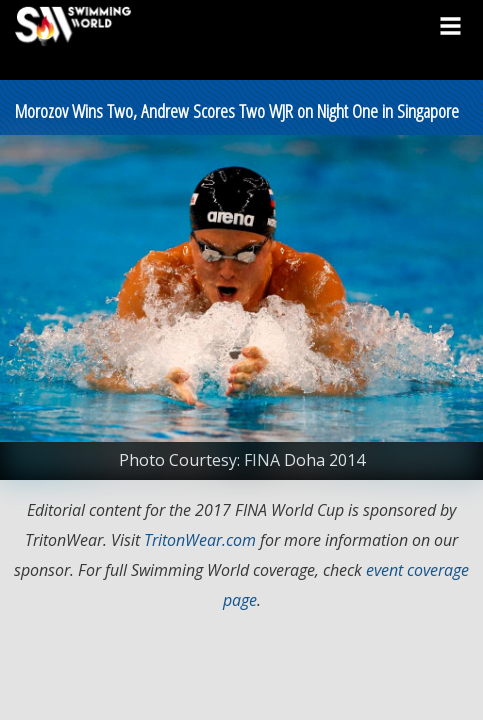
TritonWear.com (200, 540)
